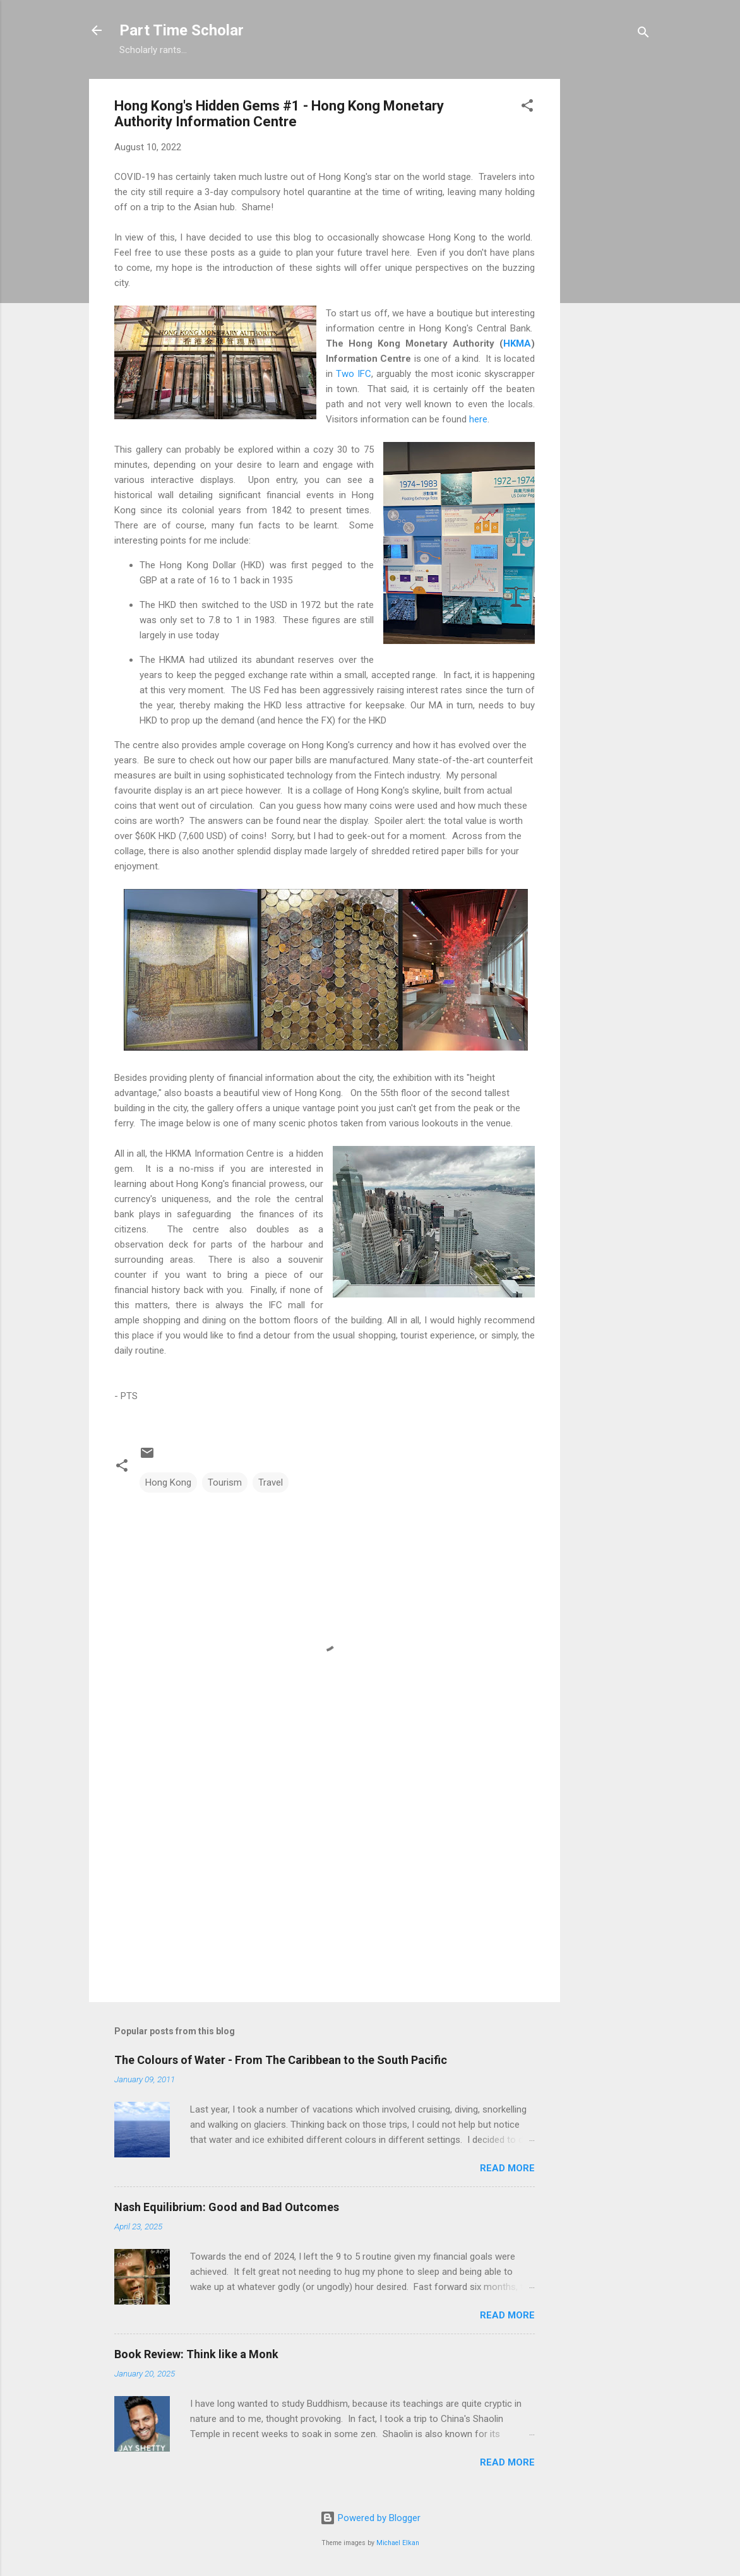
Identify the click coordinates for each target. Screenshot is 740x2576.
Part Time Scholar (181, 30)
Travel (270, 1482)
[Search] (643, 34)
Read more (507, 2168)
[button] (527, 107)
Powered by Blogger (370, 2518)
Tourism (225, 1482)
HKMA (517, 343)
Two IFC (353, 373)
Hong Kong (168, 1482)
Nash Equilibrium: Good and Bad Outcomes (226, 2207)
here (478, 419)
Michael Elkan (397, 2543)
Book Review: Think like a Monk (196, 2354)
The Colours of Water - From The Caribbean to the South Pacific (280, 2059)
